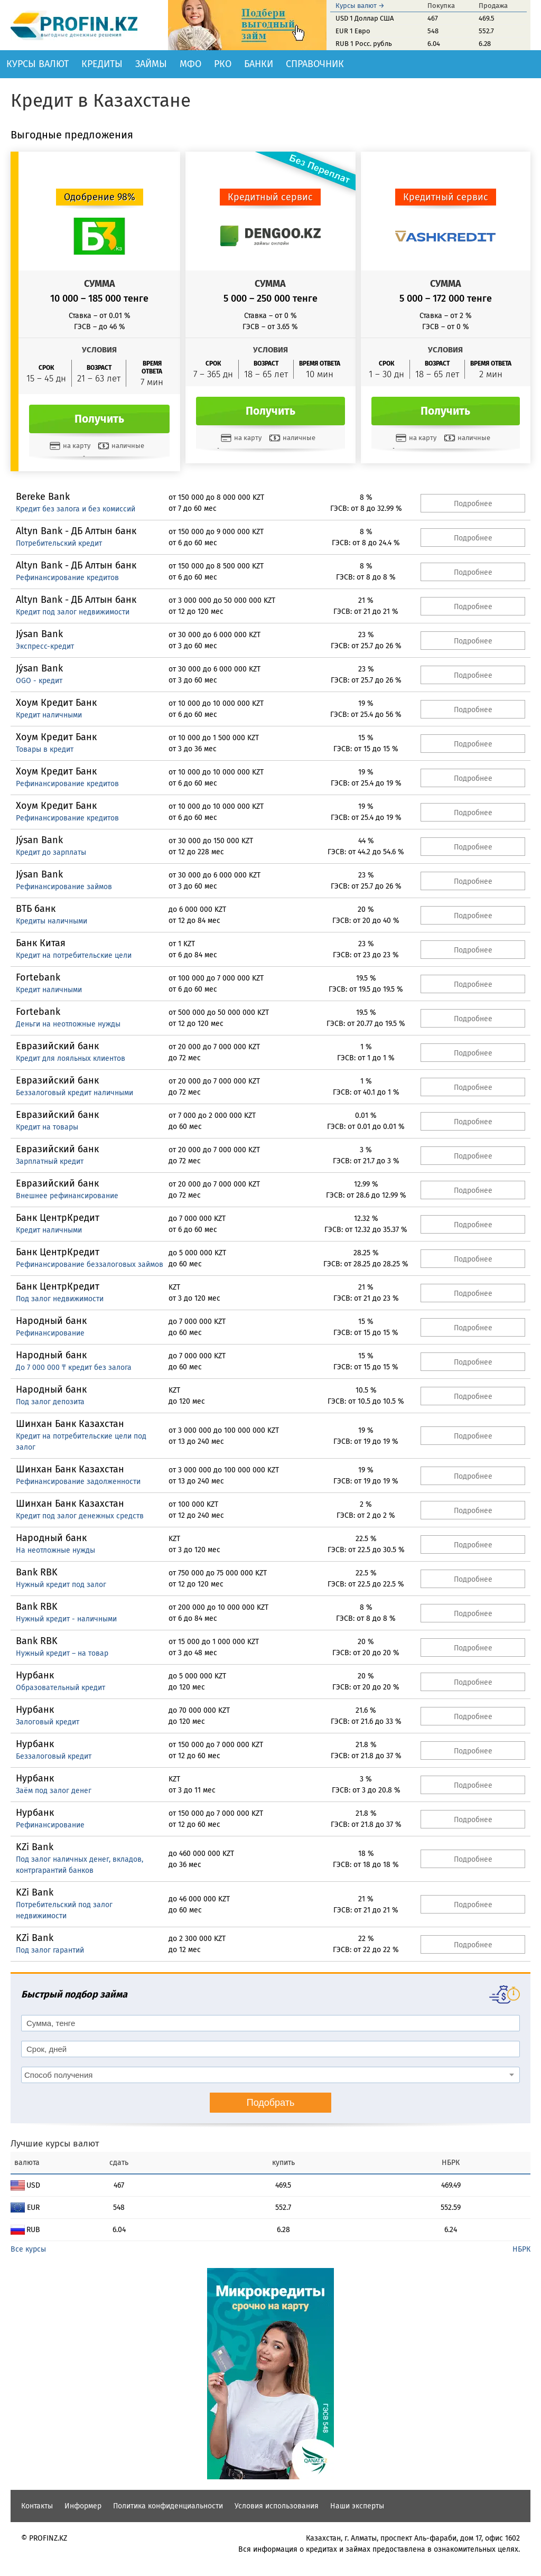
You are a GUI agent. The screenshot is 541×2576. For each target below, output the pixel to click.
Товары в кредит (44, 749)
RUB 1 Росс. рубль (363, 44)
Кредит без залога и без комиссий (75, 509)
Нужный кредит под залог (61, 1584)
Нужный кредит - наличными (66, 1618)
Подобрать (271, 2102)
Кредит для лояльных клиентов (70, 1058)
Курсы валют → (360, 6)
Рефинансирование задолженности (78, 1481)
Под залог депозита (50, 1401)
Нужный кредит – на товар (62, 1653)
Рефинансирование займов (64, 886)
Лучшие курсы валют (55, 2143)
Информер (82, 2506)
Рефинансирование (50, 1333)
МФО (190, 64)
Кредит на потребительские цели (74, 955)
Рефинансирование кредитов (67, 577)
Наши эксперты (357, 2506)
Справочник (315, 64)
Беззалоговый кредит (53, 1756)
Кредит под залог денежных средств (80, 1515)
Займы (151, 64)
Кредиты (102, 64)
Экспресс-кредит (45, 646)
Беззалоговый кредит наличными (74, 1092)
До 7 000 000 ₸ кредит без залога (74, 1367)
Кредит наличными (49, 715)
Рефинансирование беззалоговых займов (89, 1264)
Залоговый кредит (47, 1722)
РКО (222, 64)
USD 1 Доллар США (364, 18)
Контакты (37, 2506)
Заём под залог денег (53, 1790)
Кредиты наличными (51, 921)
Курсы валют (37, 64)
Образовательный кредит (60, 1687)
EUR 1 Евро (352, 31)
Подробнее (473, 503)
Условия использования (277, 2506)
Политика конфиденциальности (168, 2506)
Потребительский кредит (59, 543)
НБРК (521, 2249)
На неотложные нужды (55, 1550)
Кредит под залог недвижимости (72, 612)
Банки (258, 64)
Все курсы (28, 2249)
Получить (99, 419)
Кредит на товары (47, 1127)
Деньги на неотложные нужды (68, 1024)
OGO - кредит (39, 680)
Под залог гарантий (50, 1950)
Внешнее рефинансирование (67, 1195)
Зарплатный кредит (49, 1161)
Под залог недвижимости (60, 1298)
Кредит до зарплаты (51, 852)
